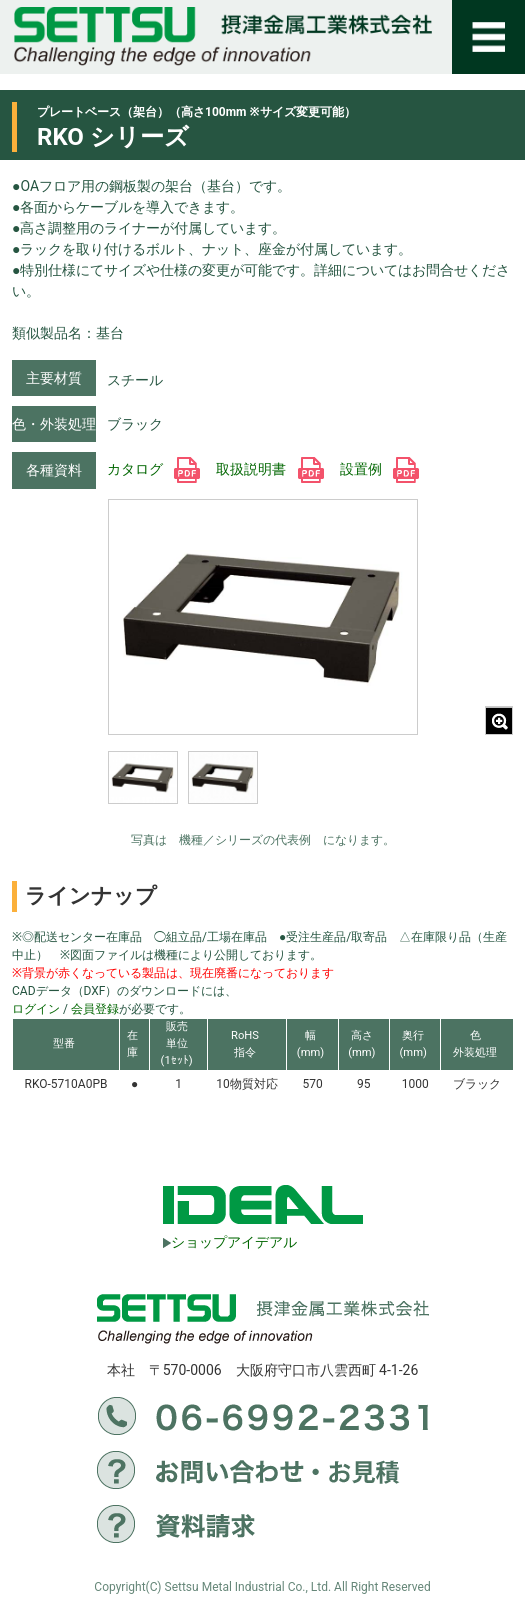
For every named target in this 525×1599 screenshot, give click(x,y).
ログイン (36, 1009)
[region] (263, 791)
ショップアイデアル (230, 1242)
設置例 (379, 469)
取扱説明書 (269, 469)
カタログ (153, 469)
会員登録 (95, 1009)
